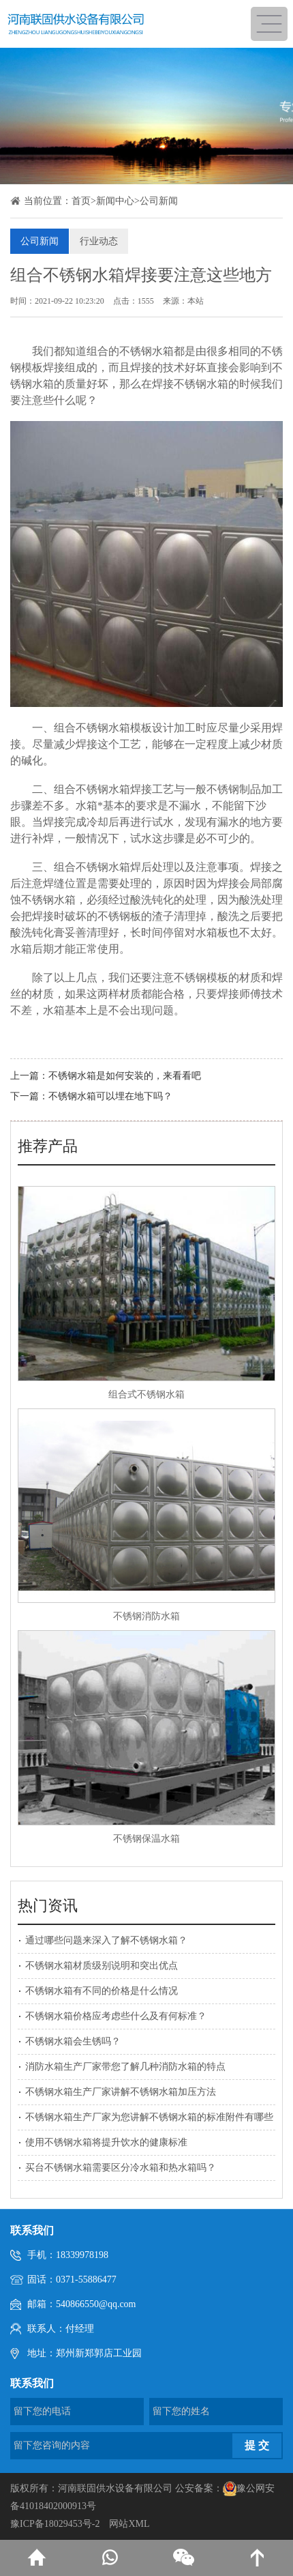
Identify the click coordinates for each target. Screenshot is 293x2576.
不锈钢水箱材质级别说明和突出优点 (101, 1965)
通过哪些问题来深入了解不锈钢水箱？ (106, 1940)
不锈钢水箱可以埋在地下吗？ (110, 1096)
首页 (81, 201)
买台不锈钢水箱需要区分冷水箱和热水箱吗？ (120, 2167)
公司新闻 (159, 201)
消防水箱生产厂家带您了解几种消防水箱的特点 (125, 2066)
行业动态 (99, 241)
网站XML (129, 2524)
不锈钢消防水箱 (146, 1616)
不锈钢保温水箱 (146, 1839)
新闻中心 (115, 201)
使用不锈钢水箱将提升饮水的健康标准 (106, 2142)
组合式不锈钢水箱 (146, 1394)
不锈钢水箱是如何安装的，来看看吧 (124, 1076)
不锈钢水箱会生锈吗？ (73, 2041)
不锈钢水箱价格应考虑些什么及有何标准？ (115, 2016)
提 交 (257, 2445)
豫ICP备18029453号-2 (54, 2524)
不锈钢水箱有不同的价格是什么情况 (101, 1991)
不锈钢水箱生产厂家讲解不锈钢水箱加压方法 (120, 2092)
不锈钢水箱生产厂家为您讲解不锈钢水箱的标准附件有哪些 (149, 2117)
